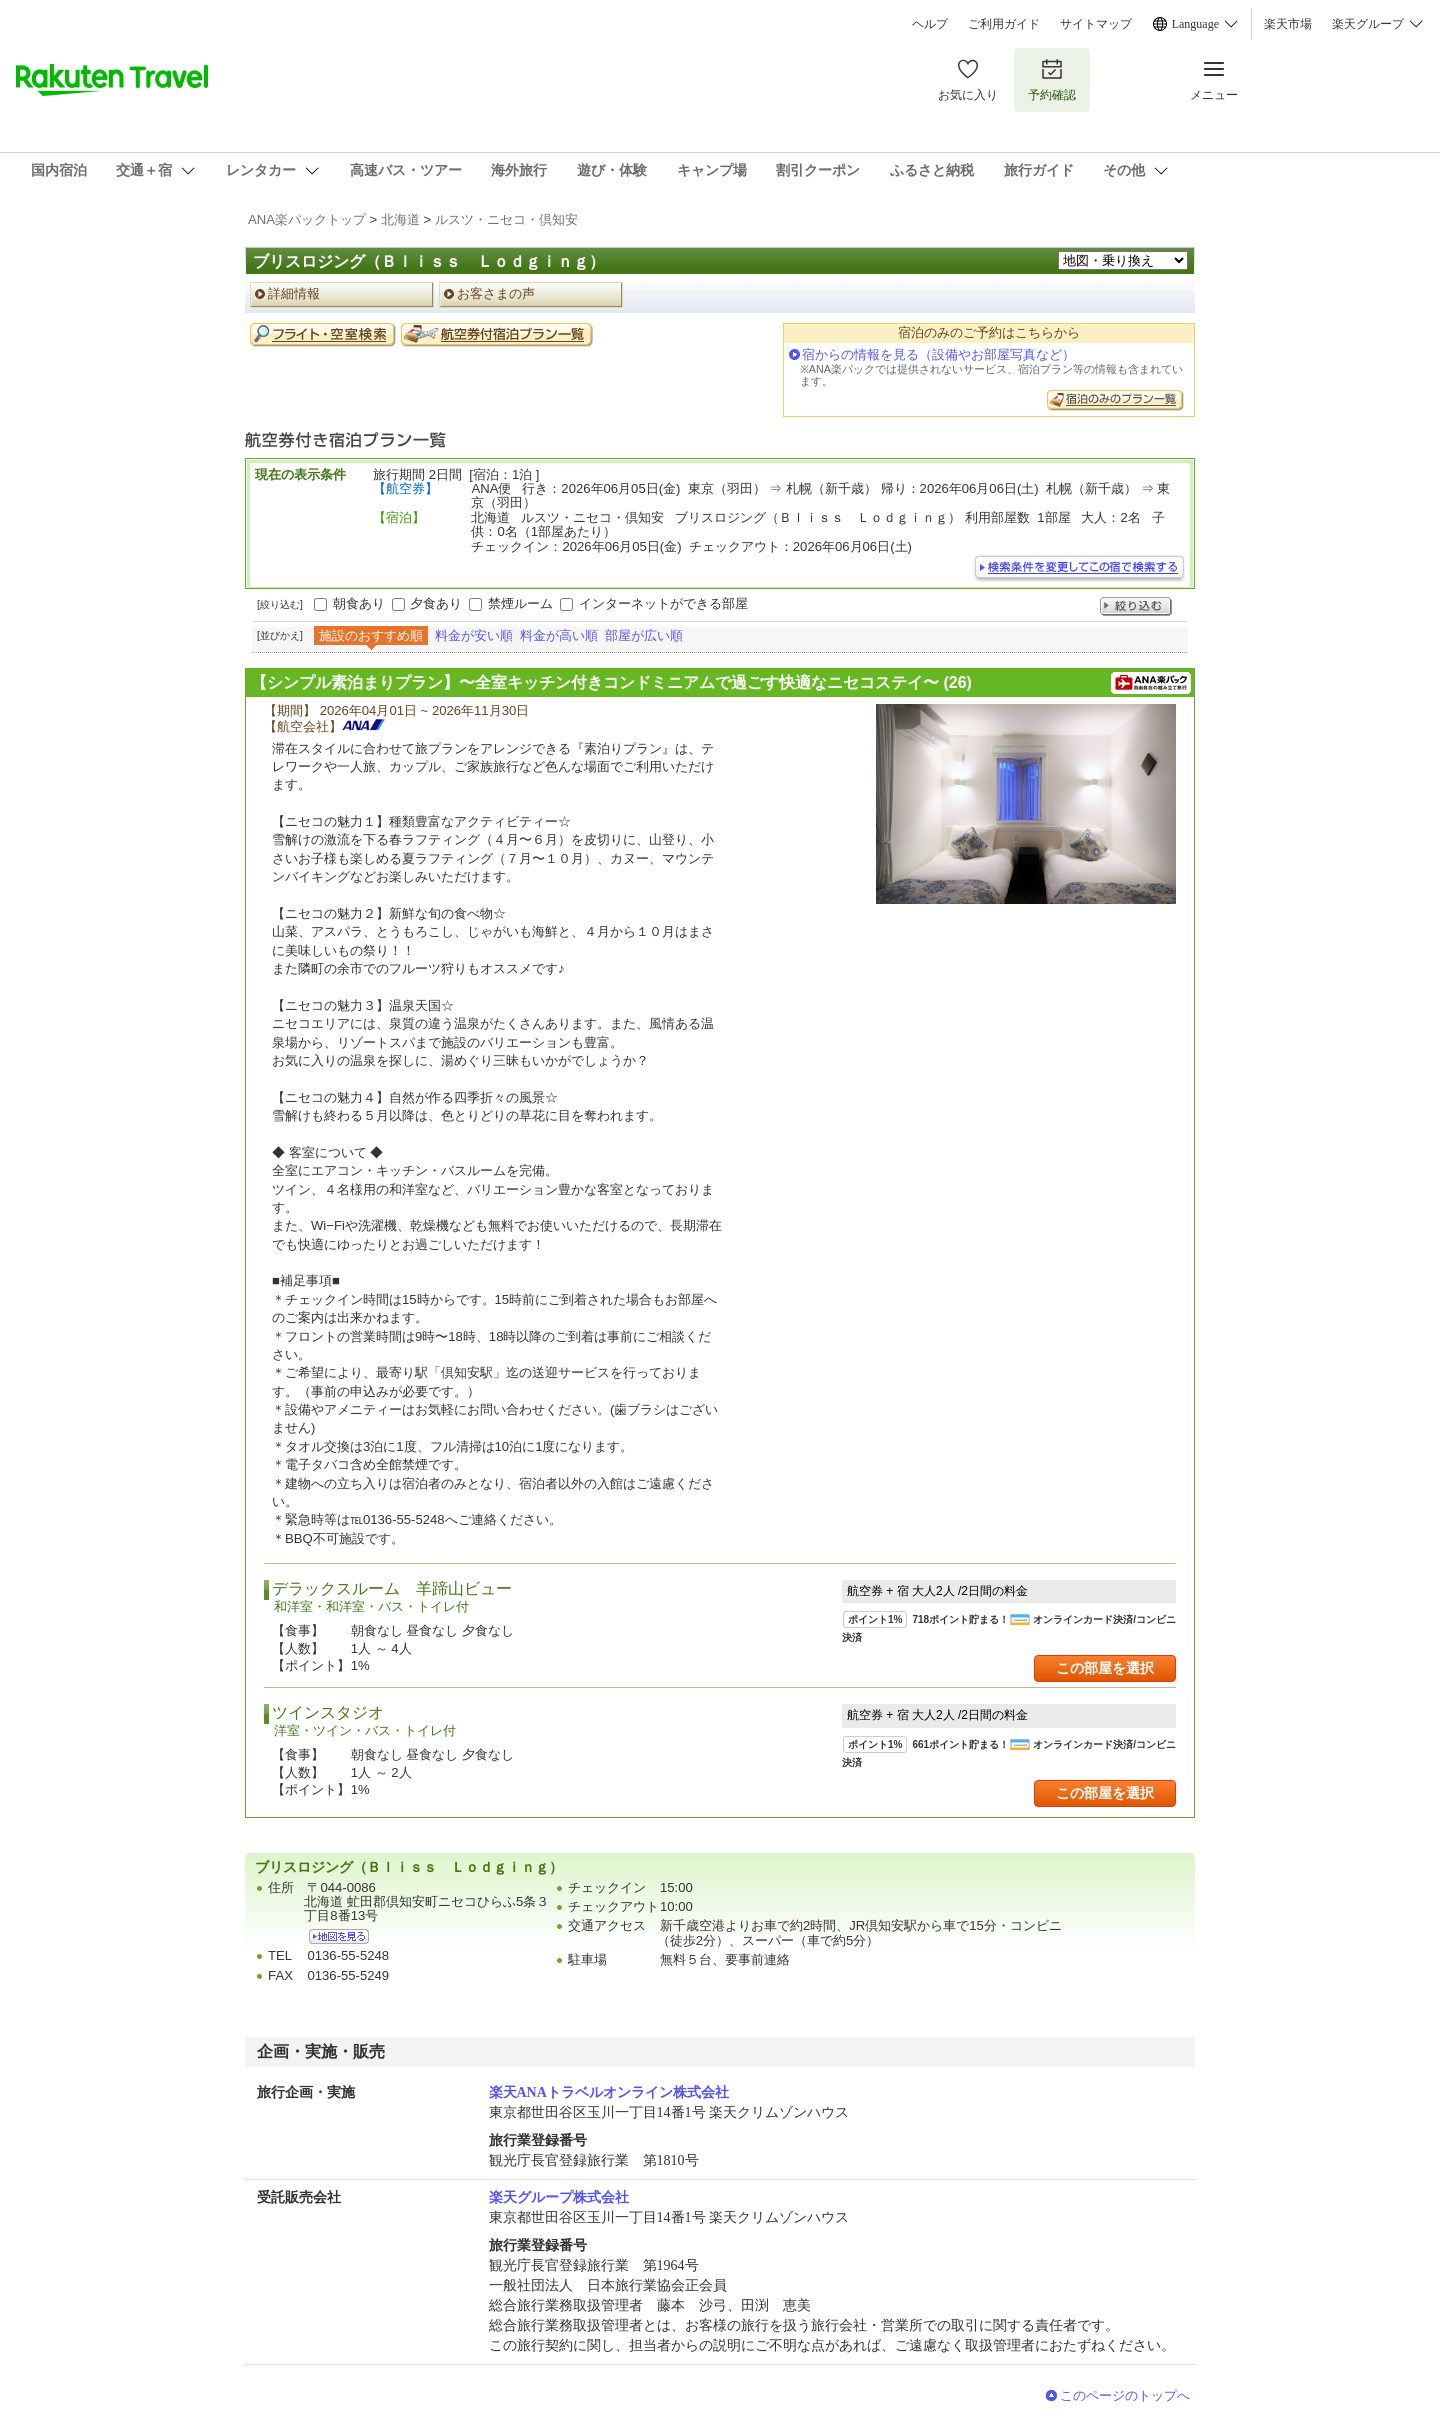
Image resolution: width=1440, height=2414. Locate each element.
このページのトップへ (1125, 2395)
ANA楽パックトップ (307, 219)
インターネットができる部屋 (663, 603)
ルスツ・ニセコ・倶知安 (506, 219)
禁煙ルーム (520, 603)
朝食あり (359, 603)
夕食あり (436, 603)
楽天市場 (1288, 24)
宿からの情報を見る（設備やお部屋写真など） (938, 354)
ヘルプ (930, 24)
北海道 (400, 219)
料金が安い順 (474, 635)
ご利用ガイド (1004, 24)
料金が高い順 (559, 635)
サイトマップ (1096, 24)
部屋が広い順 (644, 635)
